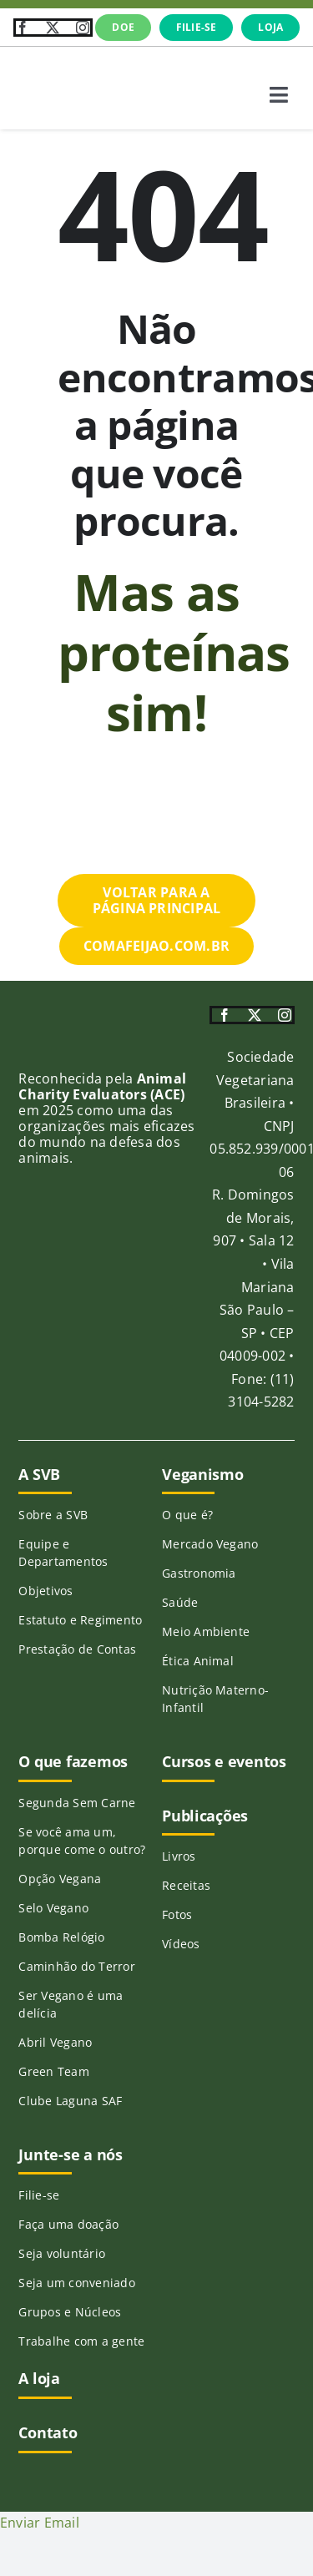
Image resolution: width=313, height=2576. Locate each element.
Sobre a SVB (53, 1515)
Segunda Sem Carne (76, 1803)
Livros (178, 1856)
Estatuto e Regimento (80, 1620)
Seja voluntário (61, 2253)
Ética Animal (198, 1661)
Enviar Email (39, 2522)
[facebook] (22, 27)
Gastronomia (199, 1573)
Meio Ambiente (206, 1631)
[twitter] (52, 27)
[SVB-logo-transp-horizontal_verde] (75, 68)
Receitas (186, 1885)
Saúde (180, 1602)
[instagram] (82, 27)
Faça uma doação (68, 2224)
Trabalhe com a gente (81, 2341)
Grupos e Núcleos (69, 2312)
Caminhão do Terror (76, 1966)
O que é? (187, 1515)
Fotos (177, 1914)
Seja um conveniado (76, 2283)
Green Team (53, 2071)
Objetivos (45, 1591)
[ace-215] (46, 1049)
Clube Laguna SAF (70, 2101)
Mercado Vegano (210, 1544)
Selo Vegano (53, 1908)
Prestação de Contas (77, 1649)
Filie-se (38, 2195)
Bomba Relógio (61, 1937)
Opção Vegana (59, 1879)
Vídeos (180, 1944)
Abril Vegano (55, 2042)
